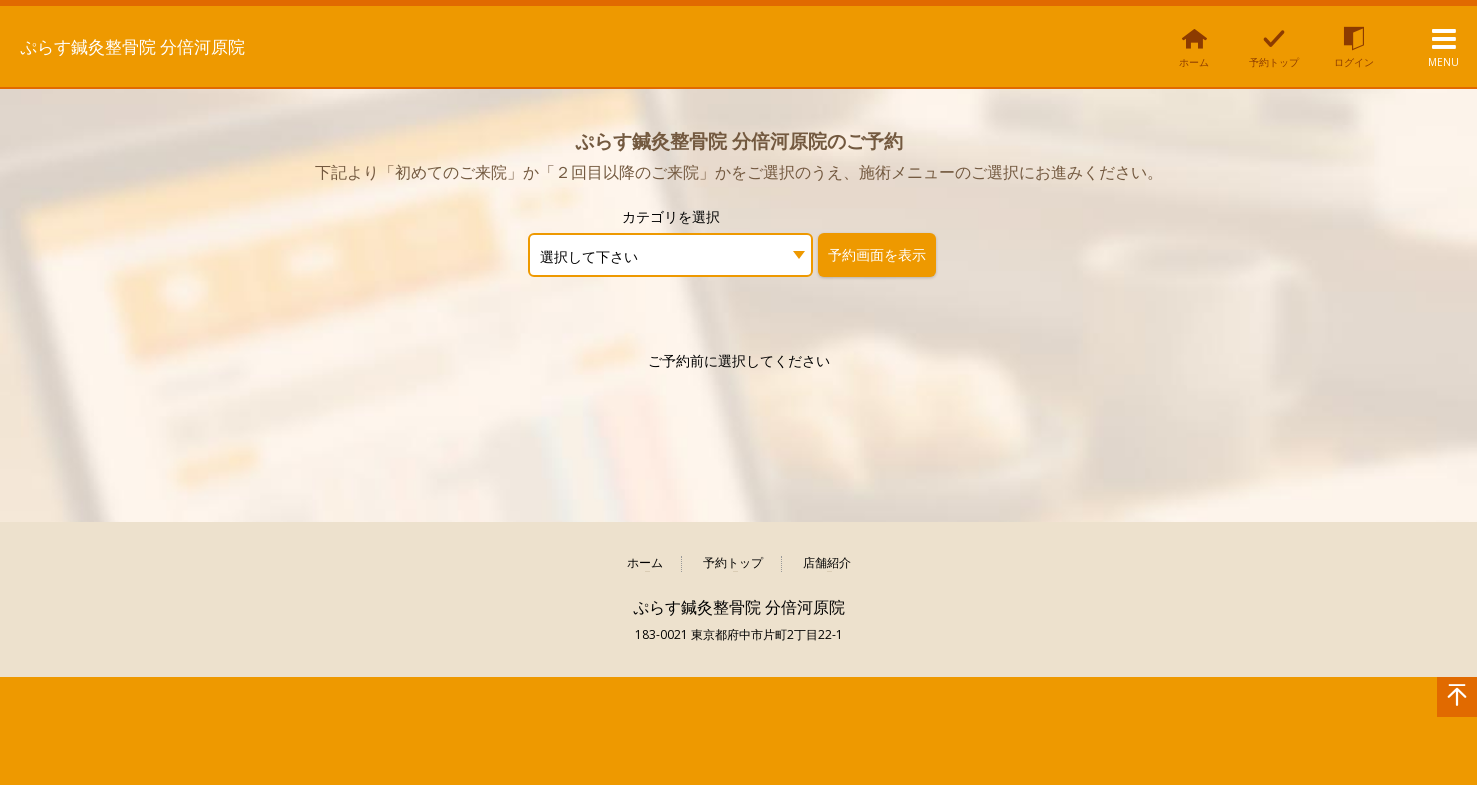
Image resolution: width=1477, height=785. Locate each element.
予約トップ (733, 563)
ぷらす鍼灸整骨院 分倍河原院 (167, 45)
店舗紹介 (827, 563)
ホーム (645, 563)
